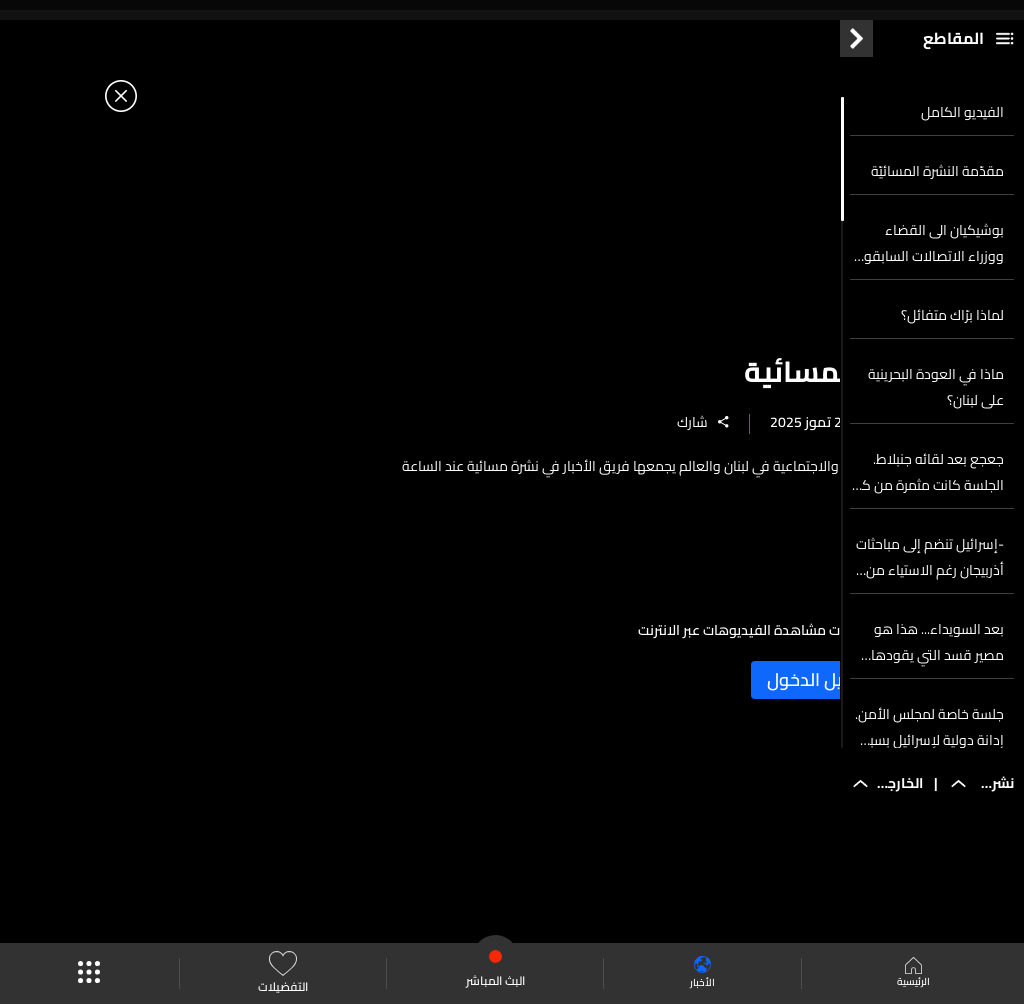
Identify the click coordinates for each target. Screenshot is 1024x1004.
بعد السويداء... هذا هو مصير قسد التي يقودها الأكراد (937, 707)
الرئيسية (911, 974)
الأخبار (697, 973)
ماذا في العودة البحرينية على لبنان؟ (936, 452)
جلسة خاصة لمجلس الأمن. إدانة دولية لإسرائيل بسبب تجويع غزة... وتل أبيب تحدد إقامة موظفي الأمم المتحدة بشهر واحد (929, 792)
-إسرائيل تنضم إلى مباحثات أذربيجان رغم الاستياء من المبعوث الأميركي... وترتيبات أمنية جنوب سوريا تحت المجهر (930, 622)
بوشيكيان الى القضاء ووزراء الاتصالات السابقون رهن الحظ (929, 308)
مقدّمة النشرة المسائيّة (937, 236)
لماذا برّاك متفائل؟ (952, 380)
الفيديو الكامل (962, 177)
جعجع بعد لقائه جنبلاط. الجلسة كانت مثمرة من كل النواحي (928, 537)
